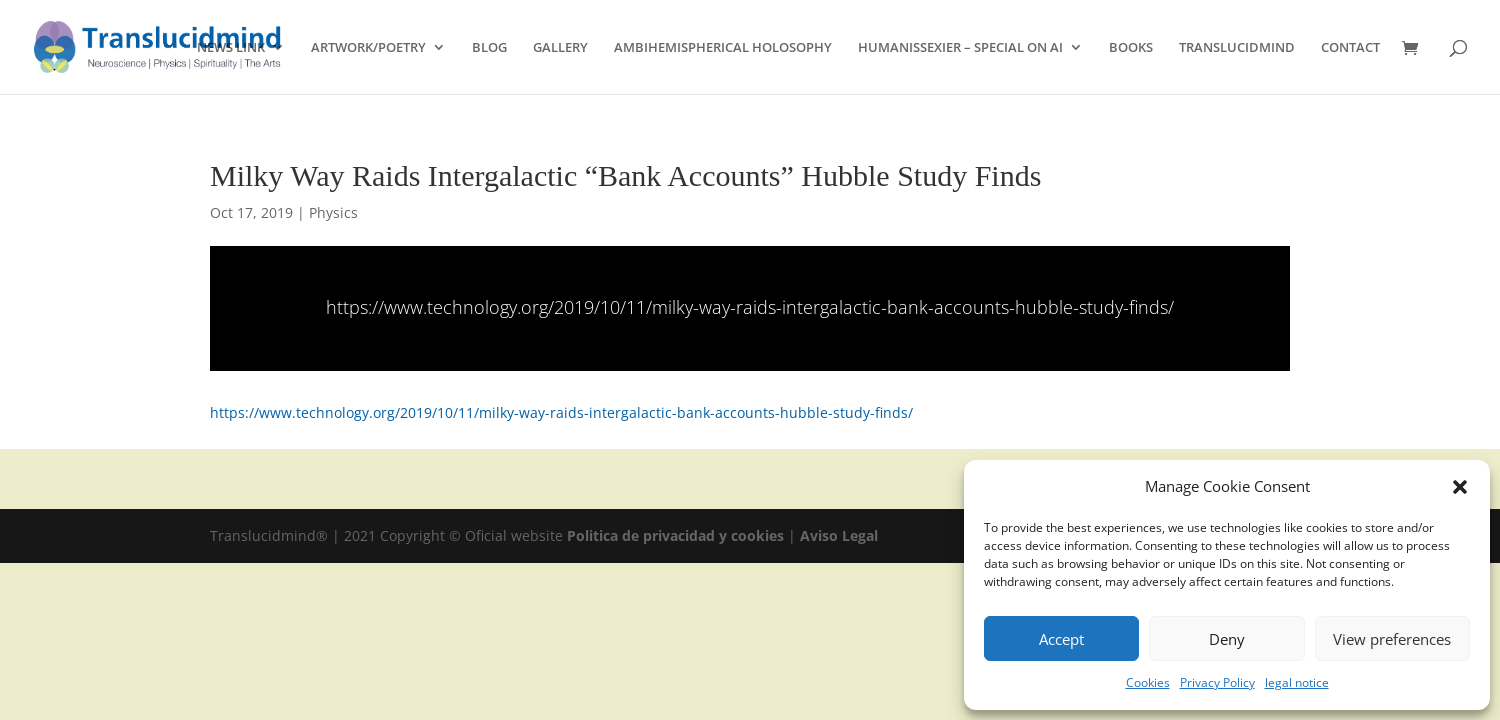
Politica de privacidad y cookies (677, 535)
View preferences (1392, 639)
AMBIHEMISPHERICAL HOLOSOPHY (723, 48)
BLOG (489, 48)
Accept (1061, 639)
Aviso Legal (839, 535)
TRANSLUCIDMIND (1237, 48)
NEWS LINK (231, 48)
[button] (1460, 487)
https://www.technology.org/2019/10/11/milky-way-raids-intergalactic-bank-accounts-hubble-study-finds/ (750, 307)
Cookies (1148, 682)
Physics (333, 212)
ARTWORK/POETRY (368, 48)
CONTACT (1350, 48)
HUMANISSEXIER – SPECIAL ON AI (960, 48)
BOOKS (1131, 48)
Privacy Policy (1217, 682)
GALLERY (560, 48)
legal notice (1297, 682)
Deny (1227, 639)
